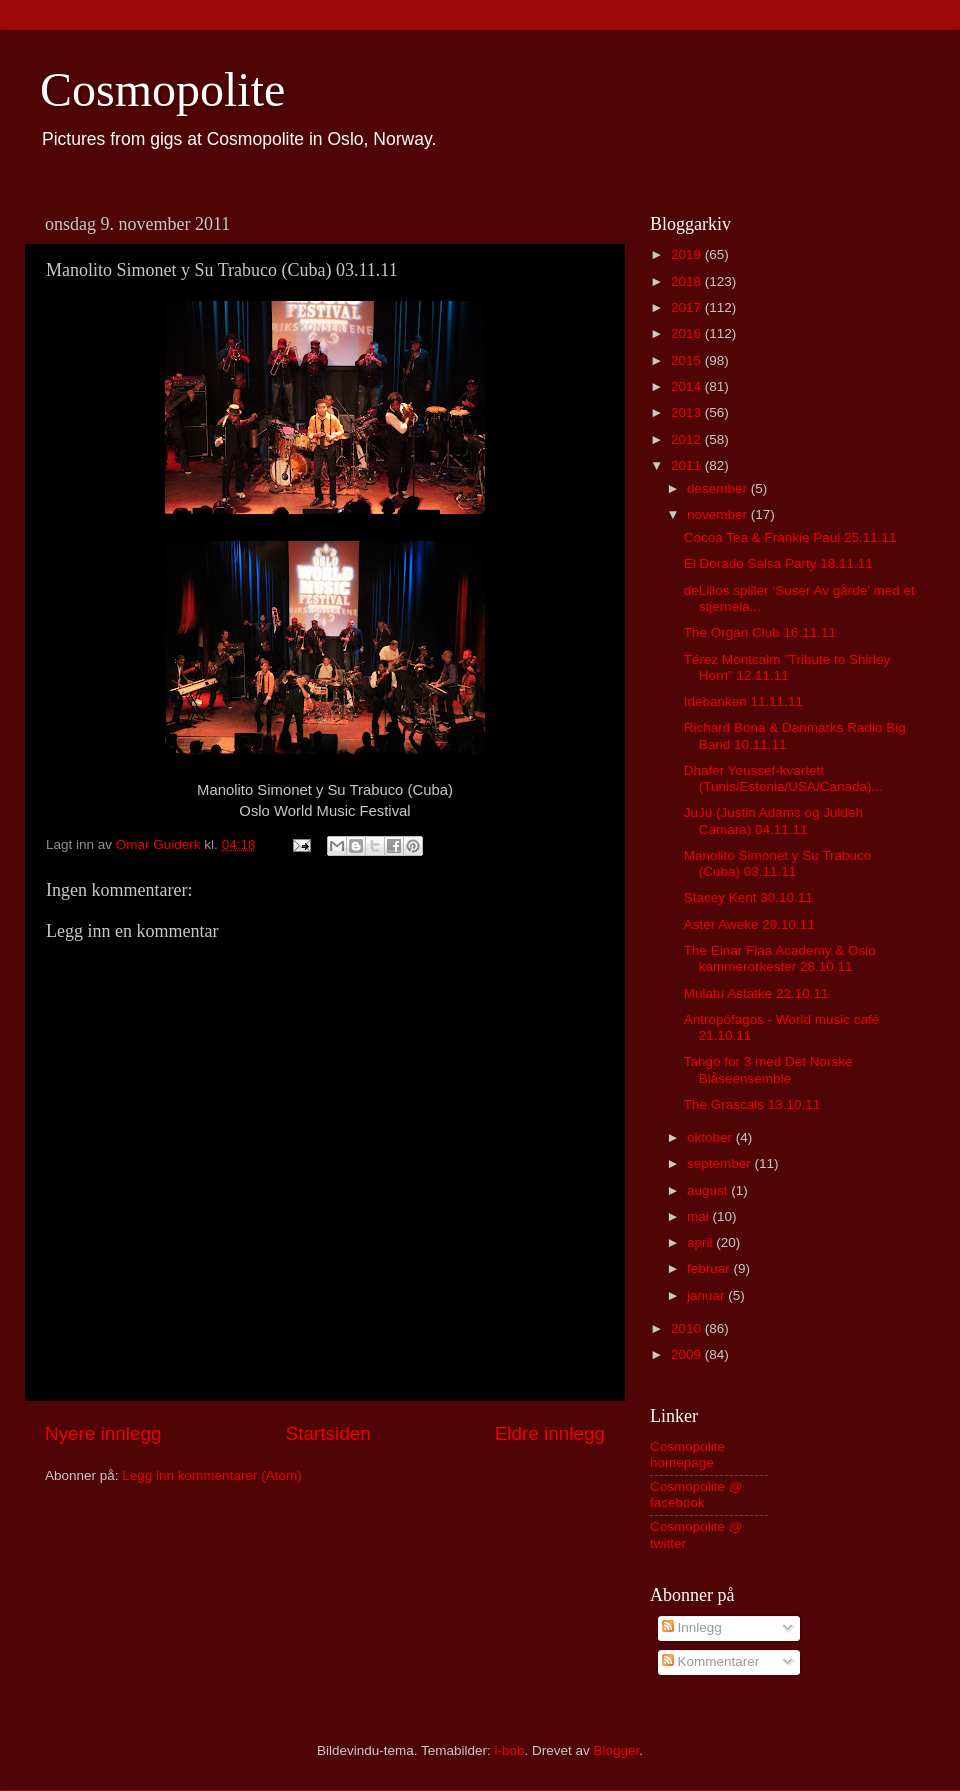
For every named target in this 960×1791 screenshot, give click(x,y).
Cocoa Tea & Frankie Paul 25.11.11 (790, 537)
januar (707, 1295)
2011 (688, 465)
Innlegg (692, 1627)
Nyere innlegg (103, 1433)
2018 (688, 281)
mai (700, 1216)
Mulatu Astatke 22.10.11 (756, 993)
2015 (688, 360)
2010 (688, 1328)
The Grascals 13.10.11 (752, 1104)
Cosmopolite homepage (687, 1454)
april (701, 1242)
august (709, 1190)
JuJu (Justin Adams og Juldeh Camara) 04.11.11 (773, 820)
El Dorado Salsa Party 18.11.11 (778, 563)
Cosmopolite (162, 89)
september (721, 1163)
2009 (688, 1354)
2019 (688, 254)
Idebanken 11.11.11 (743, 701)
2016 (688, 333)
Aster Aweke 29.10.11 (749, 924)
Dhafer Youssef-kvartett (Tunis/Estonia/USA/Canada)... (783, 778)
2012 (688, 439)
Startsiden (328, 1433)
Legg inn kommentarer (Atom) (211, 1475)
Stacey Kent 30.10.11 (748, 897)
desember (719, 488)
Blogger (617, 1750)
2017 (688, 307)
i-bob (509, 1750)
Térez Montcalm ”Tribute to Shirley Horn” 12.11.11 (787, 667)
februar (710, 1268)
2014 (688, 386)
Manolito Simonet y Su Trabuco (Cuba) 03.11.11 (778, 863)
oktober (711, 1137)
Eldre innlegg (550, 1433)
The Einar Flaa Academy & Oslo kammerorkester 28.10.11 (780, 958)
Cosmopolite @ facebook (696, 1494)
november (719, 514)
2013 (688, 412)
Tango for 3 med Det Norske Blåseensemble (768, 1069)
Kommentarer (711, 1661)
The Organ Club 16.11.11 (760, 632)
